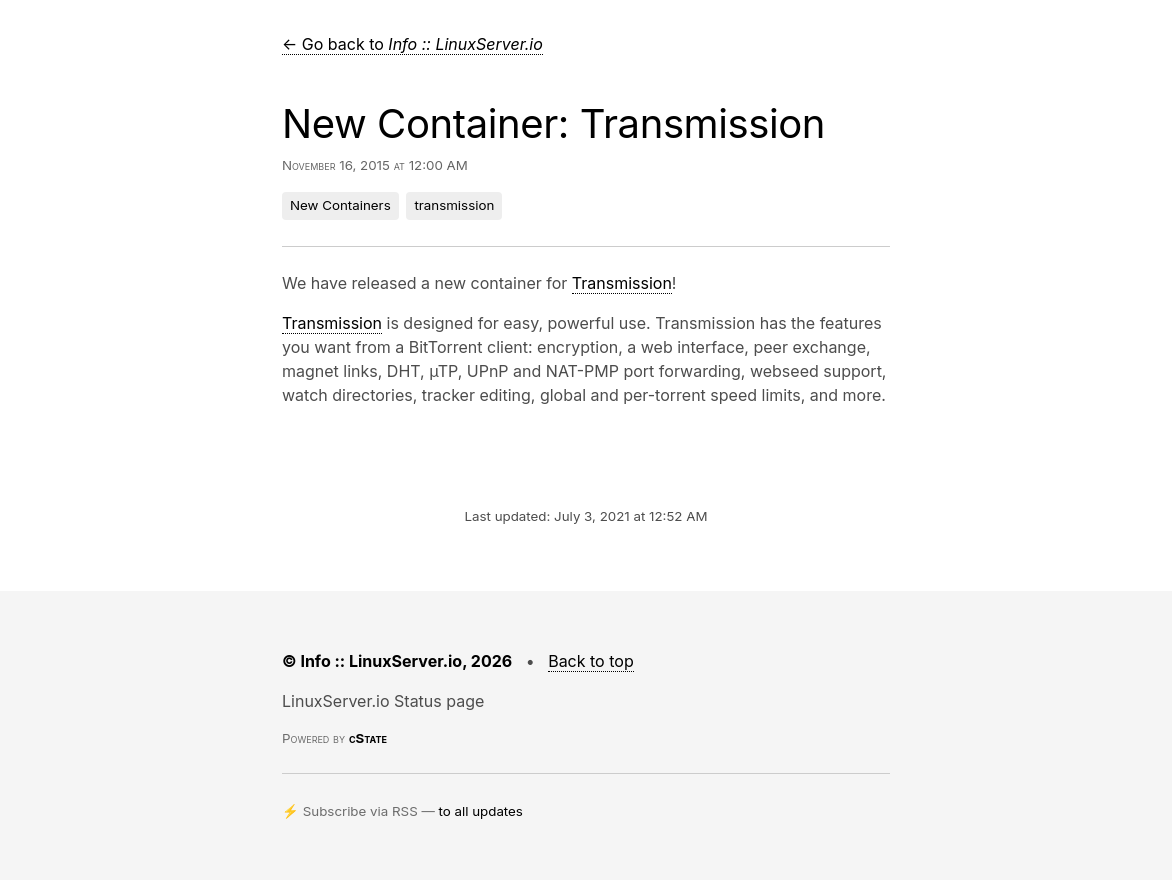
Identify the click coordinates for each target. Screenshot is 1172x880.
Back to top (591, 661)
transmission (454, 205)
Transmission (622, 283)
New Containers (340, 205)
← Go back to (412, 44)
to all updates (481, 811)
